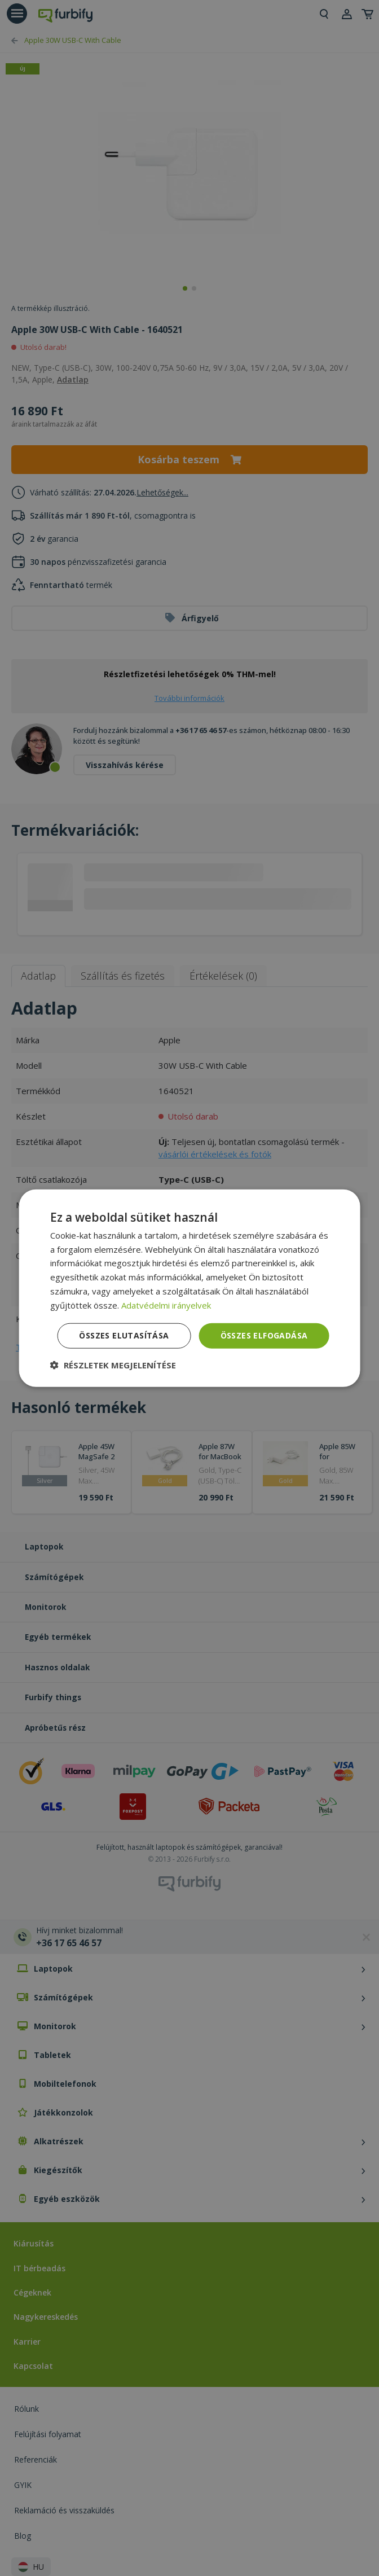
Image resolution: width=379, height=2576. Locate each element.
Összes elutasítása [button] (124, 1335)
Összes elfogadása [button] (264, 1335)
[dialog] (189, 1288)
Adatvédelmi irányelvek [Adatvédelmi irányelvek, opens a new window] (166, 1304)
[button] (113, 1365)
